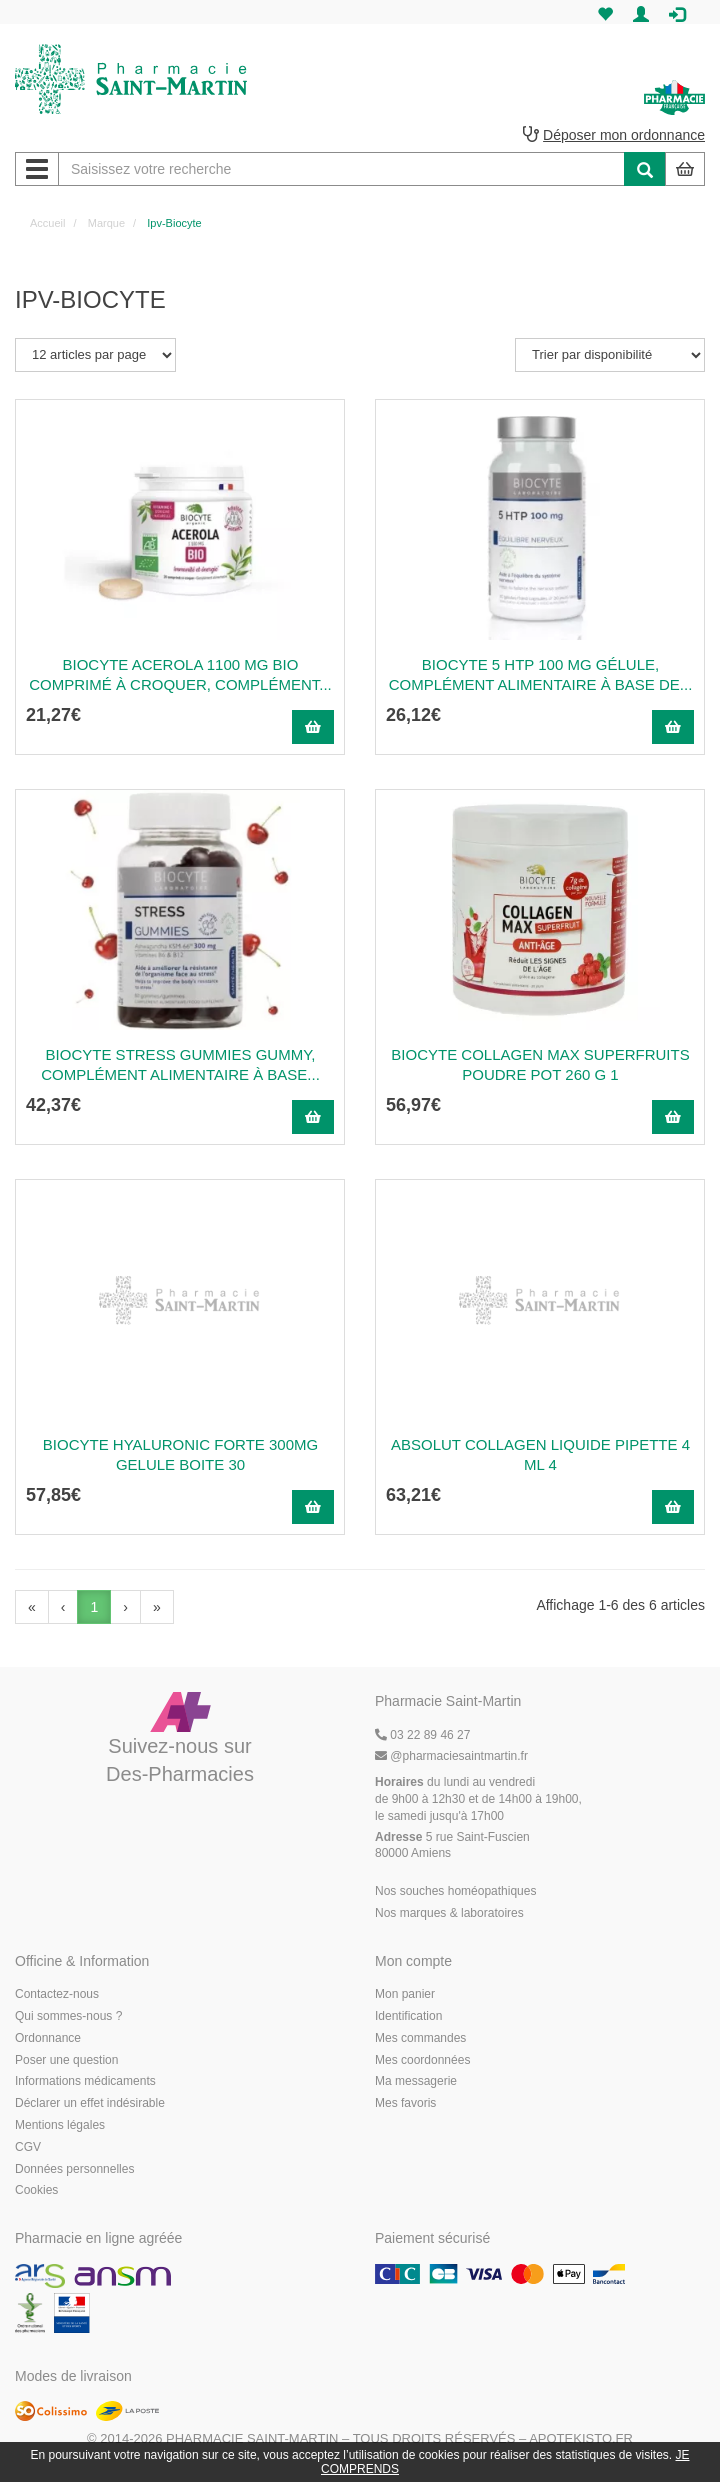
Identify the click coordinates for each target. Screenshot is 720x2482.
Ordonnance (48, 2038)
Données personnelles (74, 2169)
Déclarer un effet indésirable (90, 2103)
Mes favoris (405, 2103)
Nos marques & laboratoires (449, 1913)
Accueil (47, 223)
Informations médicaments (85, 2081)
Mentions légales (60, 2125)
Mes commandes (420, 2038)
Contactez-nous (57, 1994)
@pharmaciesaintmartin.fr (451, 1756)
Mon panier (405, 1994)
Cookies (36, 2190)
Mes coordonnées (422, 2060)
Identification (408, 2016)
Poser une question (66, 2060)
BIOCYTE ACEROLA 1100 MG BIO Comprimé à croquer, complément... (180, 674)
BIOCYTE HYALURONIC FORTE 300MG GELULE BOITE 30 (180, 1454)
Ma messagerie (416, 2081)
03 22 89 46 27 (422, 1735)
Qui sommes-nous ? (68, 2016)
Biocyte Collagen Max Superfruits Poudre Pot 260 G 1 (540, 1064)
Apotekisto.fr (581, 2438)
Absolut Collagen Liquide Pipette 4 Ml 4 (540, 1454)
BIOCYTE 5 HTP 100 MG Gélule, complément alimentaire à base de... (541, 674)
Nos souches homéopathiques (455, 1891)
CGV (28, 2147)
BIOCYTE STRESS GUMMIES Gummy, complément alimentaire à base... (180, 1064)
